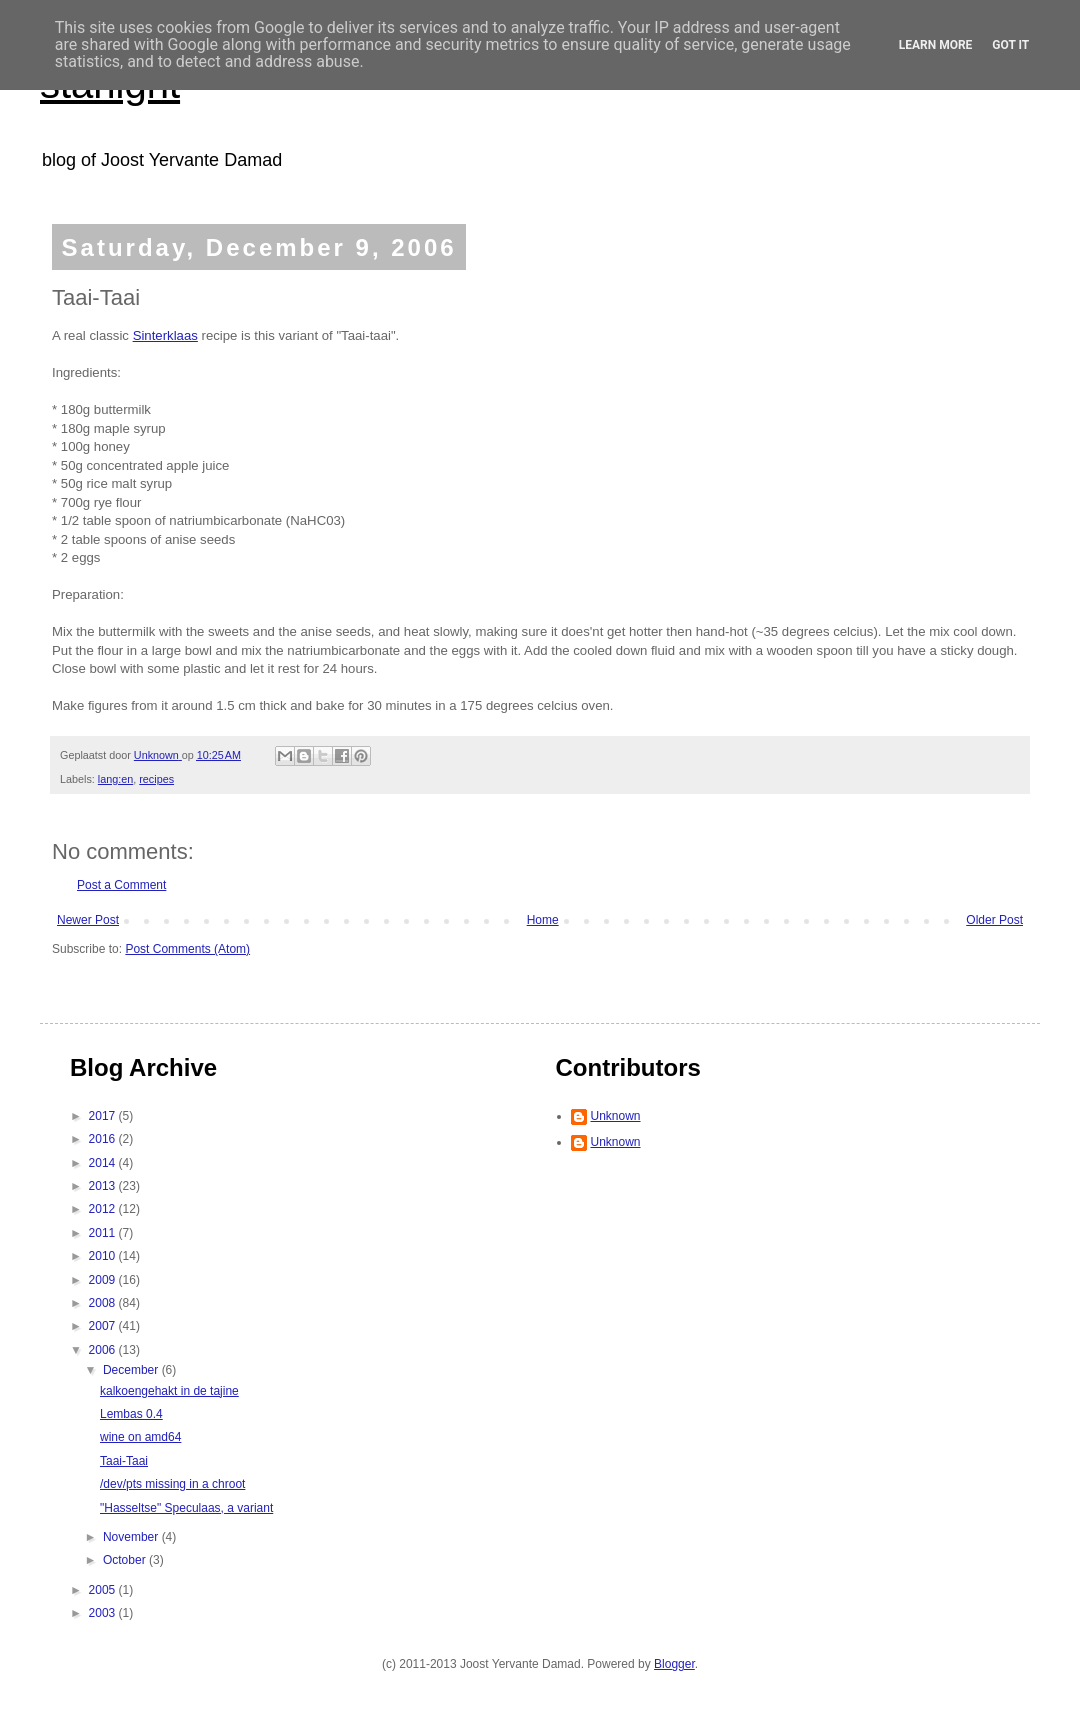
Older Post (994, 920)
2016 (104, 1139)
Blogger (674, 1664)
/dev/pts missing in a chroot (172, 1484)
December (132, 1370)
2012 (104, 1209)
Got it (1010, 45)
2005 (104, 1590)
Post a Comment (121, 885)
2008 (104, 1303)
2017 (104, 1116)
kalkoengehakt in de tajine (169, 1391)
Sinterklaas (165, 335)
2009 (104, 1280)
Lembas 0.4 (131, 1414)
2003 (104, 1613)
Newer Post (88, 920)
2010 (104, 1256)
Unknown (616, 1116)
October (126, 1560)
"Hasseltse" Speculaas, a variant (186, 1508)
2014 (104, 1163)
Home (543, 920)
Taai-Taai (124, 1461)
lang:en (115, 779)
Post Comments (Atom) (187, 949)
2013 (104, 1186)
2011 (104, 1233)
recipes (156, 779)
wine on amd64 (140, 1437)
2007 (104, 1326)
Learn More (936, 45)
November (132, 1537)
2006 (104, 1350)
